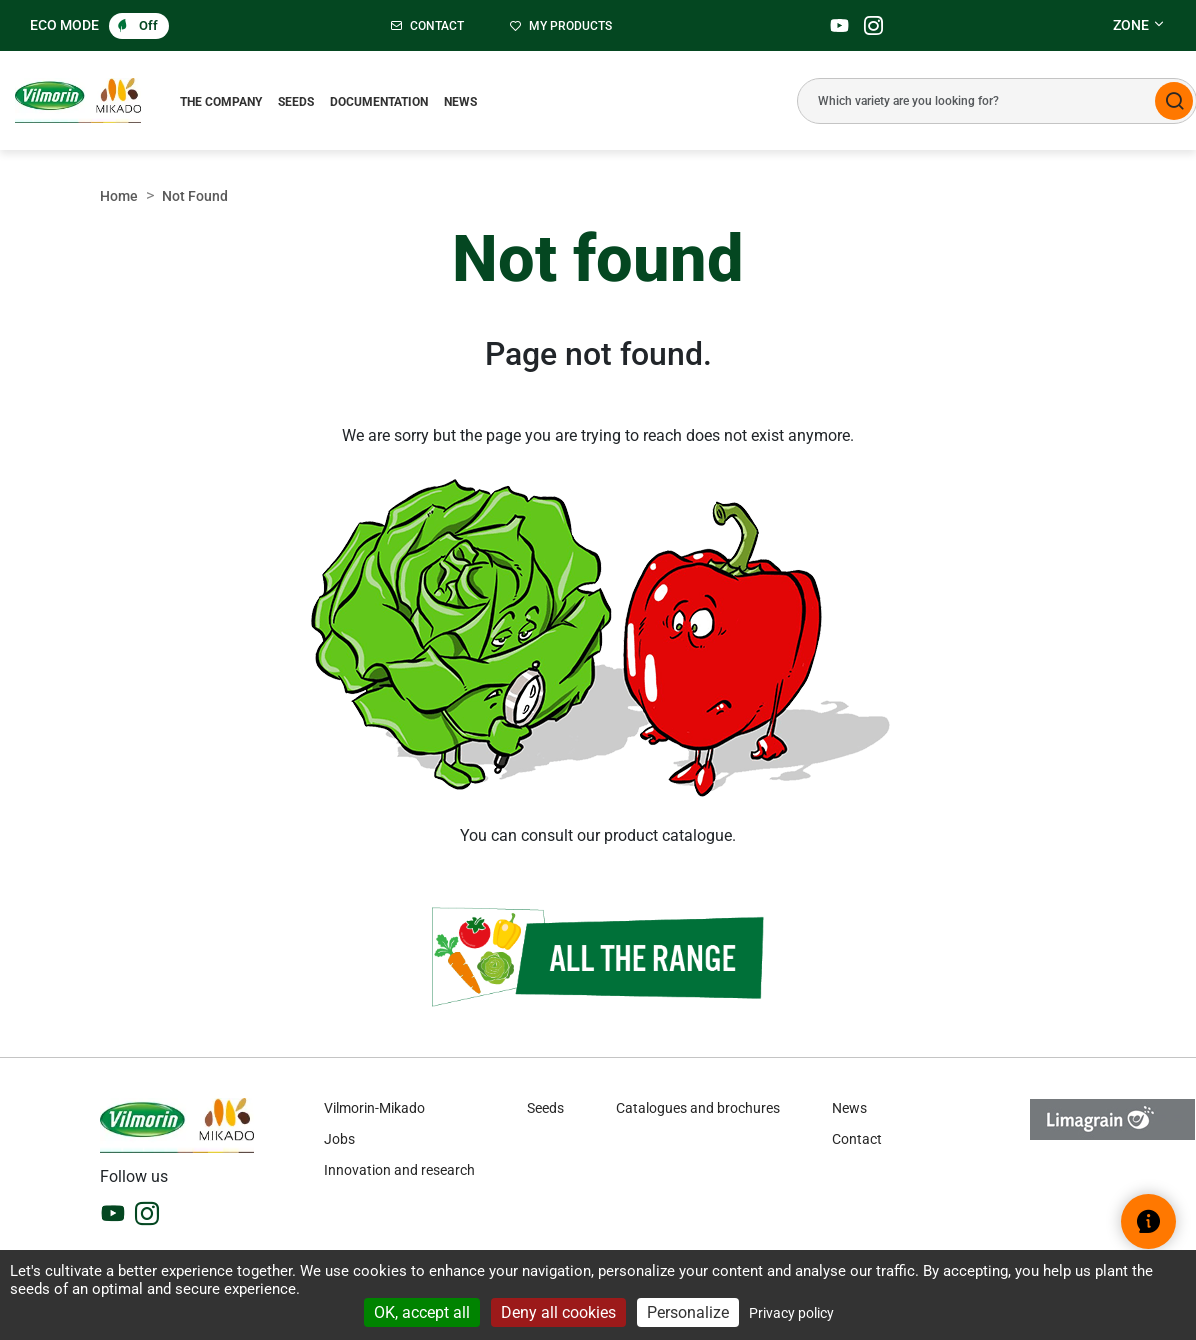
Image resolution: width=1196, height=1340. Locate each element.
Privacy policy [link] (791, 1313)
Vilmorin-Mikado (374, 1108)
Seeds (296, 102)
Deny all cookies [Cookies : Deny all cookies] (558, 1312)
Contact (857, 1139)
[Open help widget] (1148, 1221)
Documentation (379, 102)
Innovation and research (399, 1170)
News (460, 102)
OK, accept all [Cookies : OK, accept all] (422, 1312)
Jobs (339, 1139)
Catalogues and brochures (698, 1108)
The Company (221, 102)
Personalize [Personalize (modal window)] (688, 1312)
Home (119, 196)
